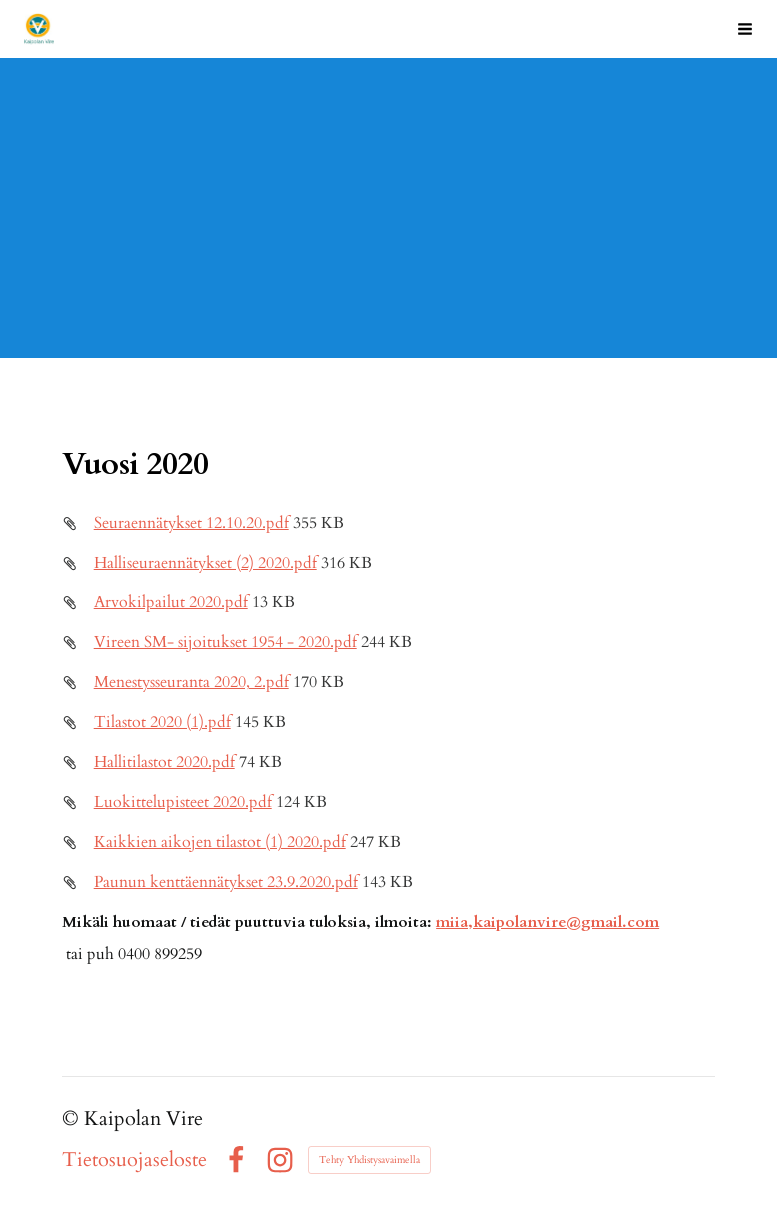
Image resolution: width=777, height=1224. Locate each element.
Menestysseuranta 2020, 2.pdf (191, 682)
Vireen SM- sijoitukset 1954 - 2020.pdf (225, 642)
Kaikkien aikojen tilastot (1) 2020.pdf (220, 842)
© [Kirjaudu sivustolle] (73, 1118)
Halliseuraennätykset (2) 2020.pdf (205, 563)
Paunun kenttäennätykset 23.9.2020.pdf (226, 882)
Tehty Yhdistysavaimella (369, 1160)
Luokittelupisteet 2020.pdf (183, 802)
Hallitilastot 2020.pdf (164, 762)
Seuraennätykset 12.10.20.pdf (191, 523)
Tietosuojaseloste (134, 1160)
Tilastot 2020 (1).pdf (162, 722)
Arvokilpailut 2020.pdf (171, 602)
